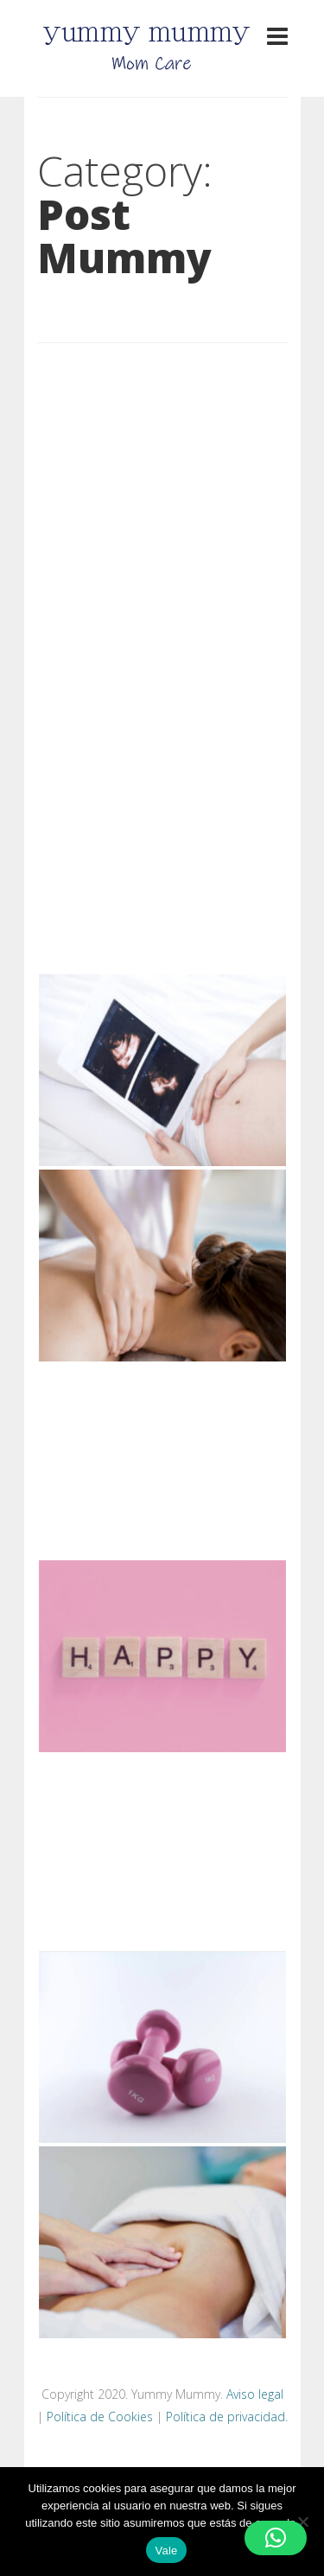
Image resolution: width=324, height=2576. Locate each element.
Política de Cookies (100, 2416)
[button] (276, 2538)
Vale (166, 2550)
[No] (302, 2521)
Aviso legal (254, 2394)
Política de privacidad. (227, 2416)
